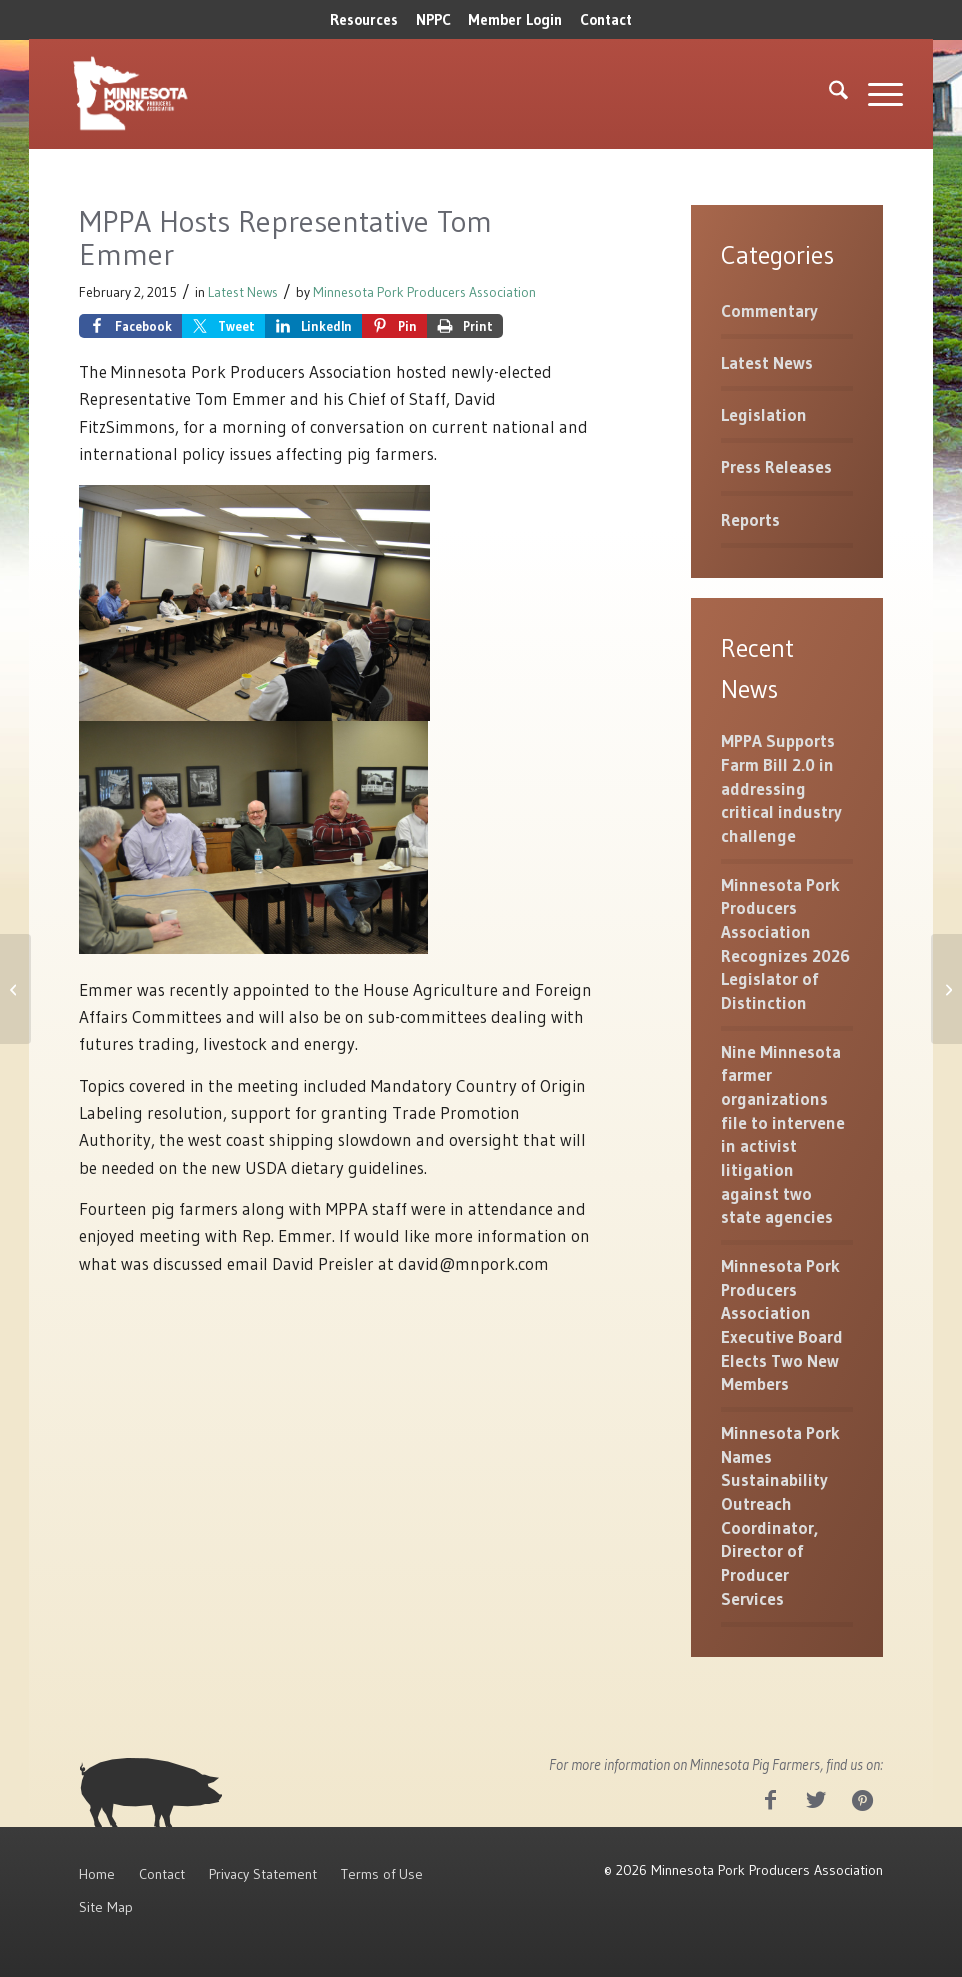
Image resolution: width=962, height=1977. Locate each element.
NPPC (433, 19)
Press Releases (776, 466)
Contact (606, 19)
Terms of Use (382, 1874)
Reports (750, 519)
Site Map (106, 1907)
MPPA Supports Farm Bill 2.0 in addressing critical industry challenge (781, 788)
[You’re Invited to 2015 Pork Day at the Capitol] (946, 989)
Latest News (243, 292)
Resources (364, 19)
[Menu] (875, 94)
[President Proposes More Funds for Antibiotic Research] (15, 989)
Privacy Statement (263, 1874)
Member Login (515, 19)
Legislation (764, 414)
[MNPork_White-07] (128, 94)
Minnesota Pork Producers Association (424, 292)
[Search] (828, 94)
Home (97, 1874)
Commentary (769, 310)
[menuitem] (364, 20)
